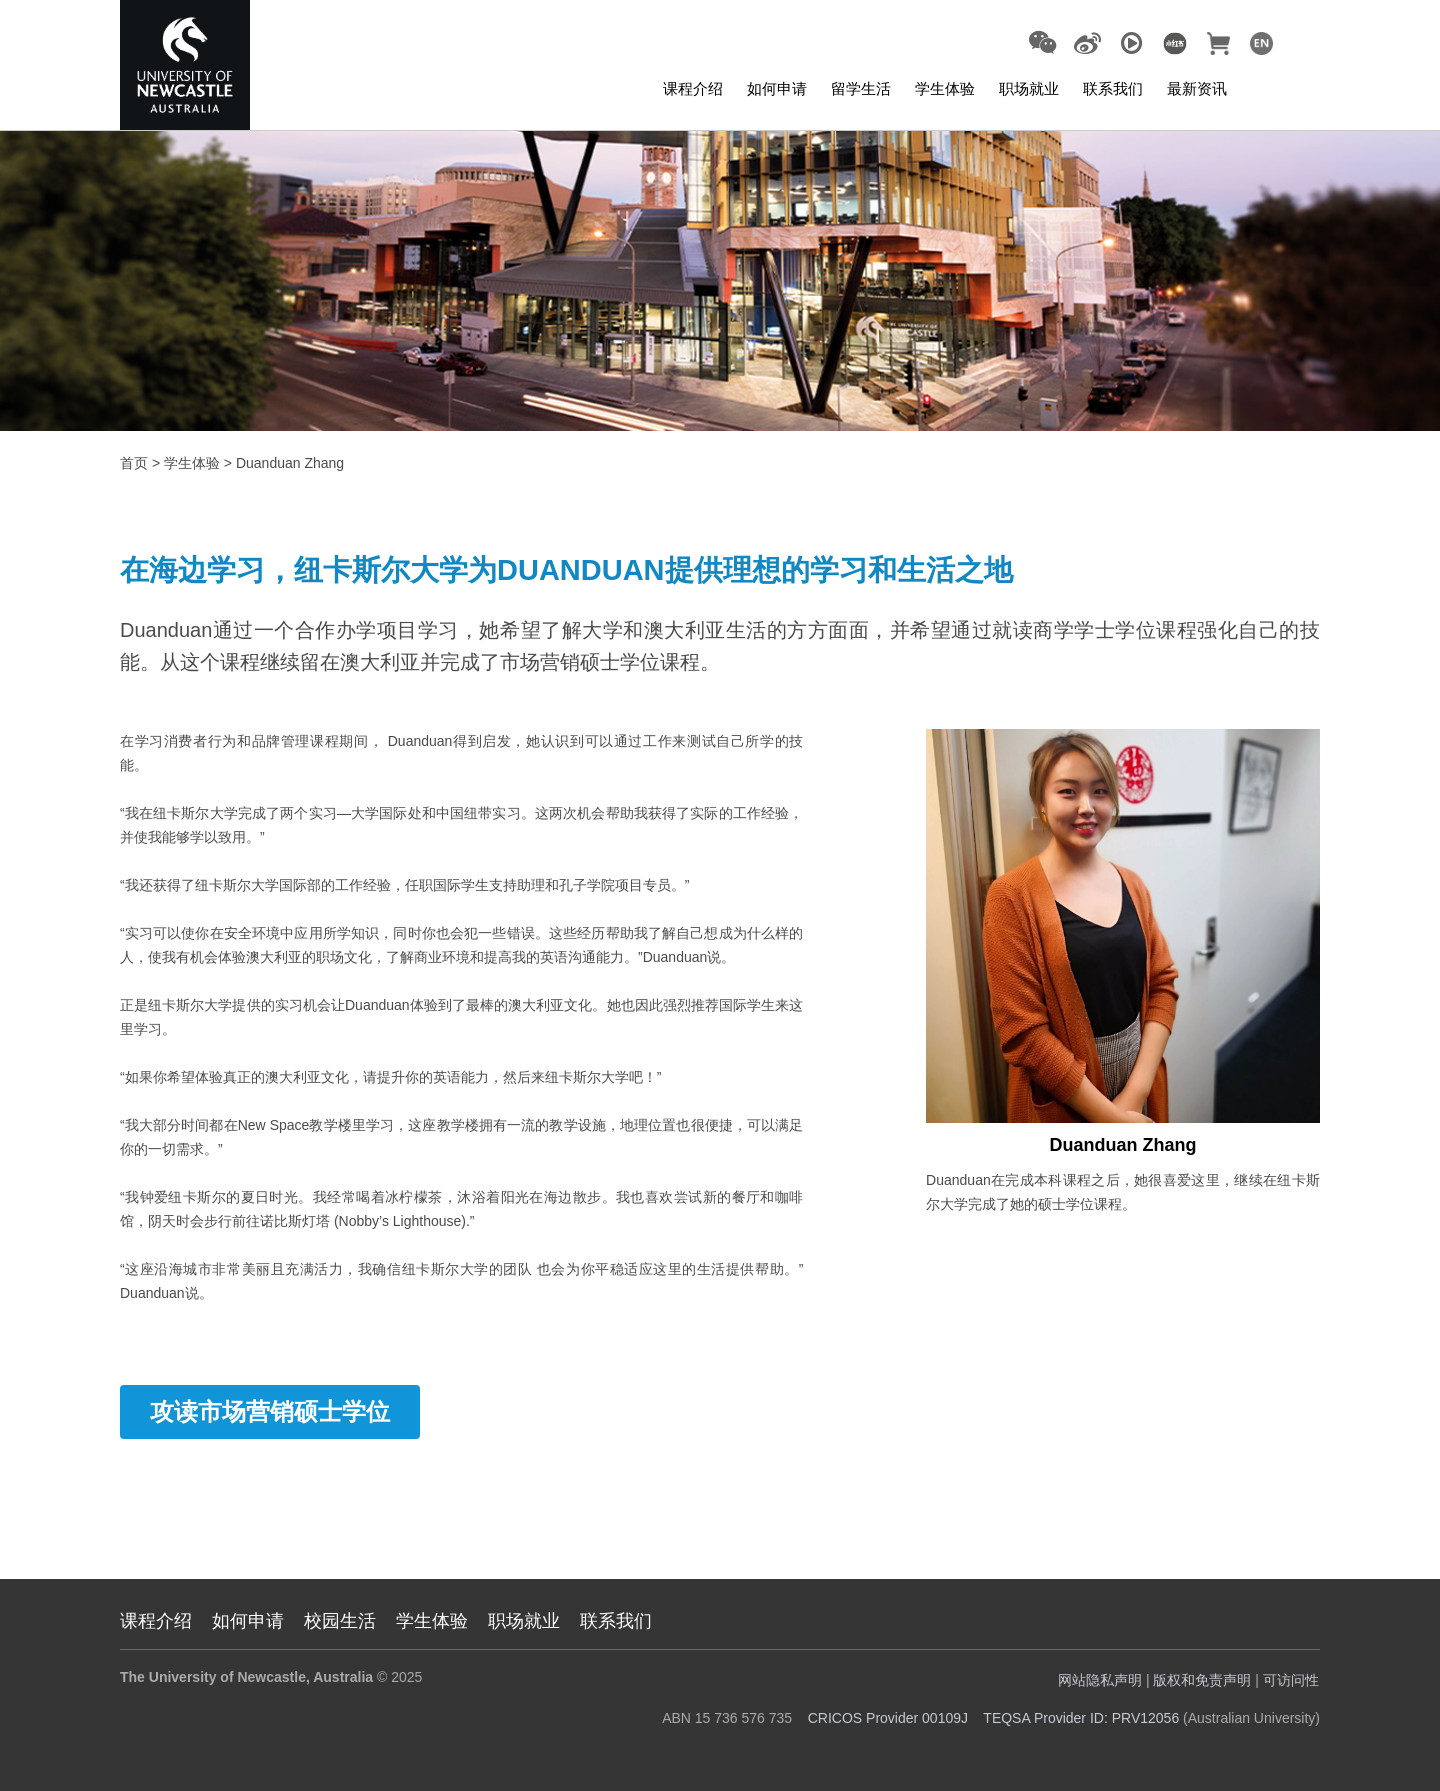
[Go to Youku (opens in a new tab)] (1131, 44)
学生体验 (945, 88)
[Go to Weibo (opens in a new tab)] (1087, 44)
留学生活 (861, 88)
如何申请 (777, 88)
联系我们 (1113, 88)
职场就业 (1029, 88)
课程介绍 (693, 88)
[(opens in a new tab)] (1174, 42)
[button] (1042, 43)
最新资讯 (1197, 88)
